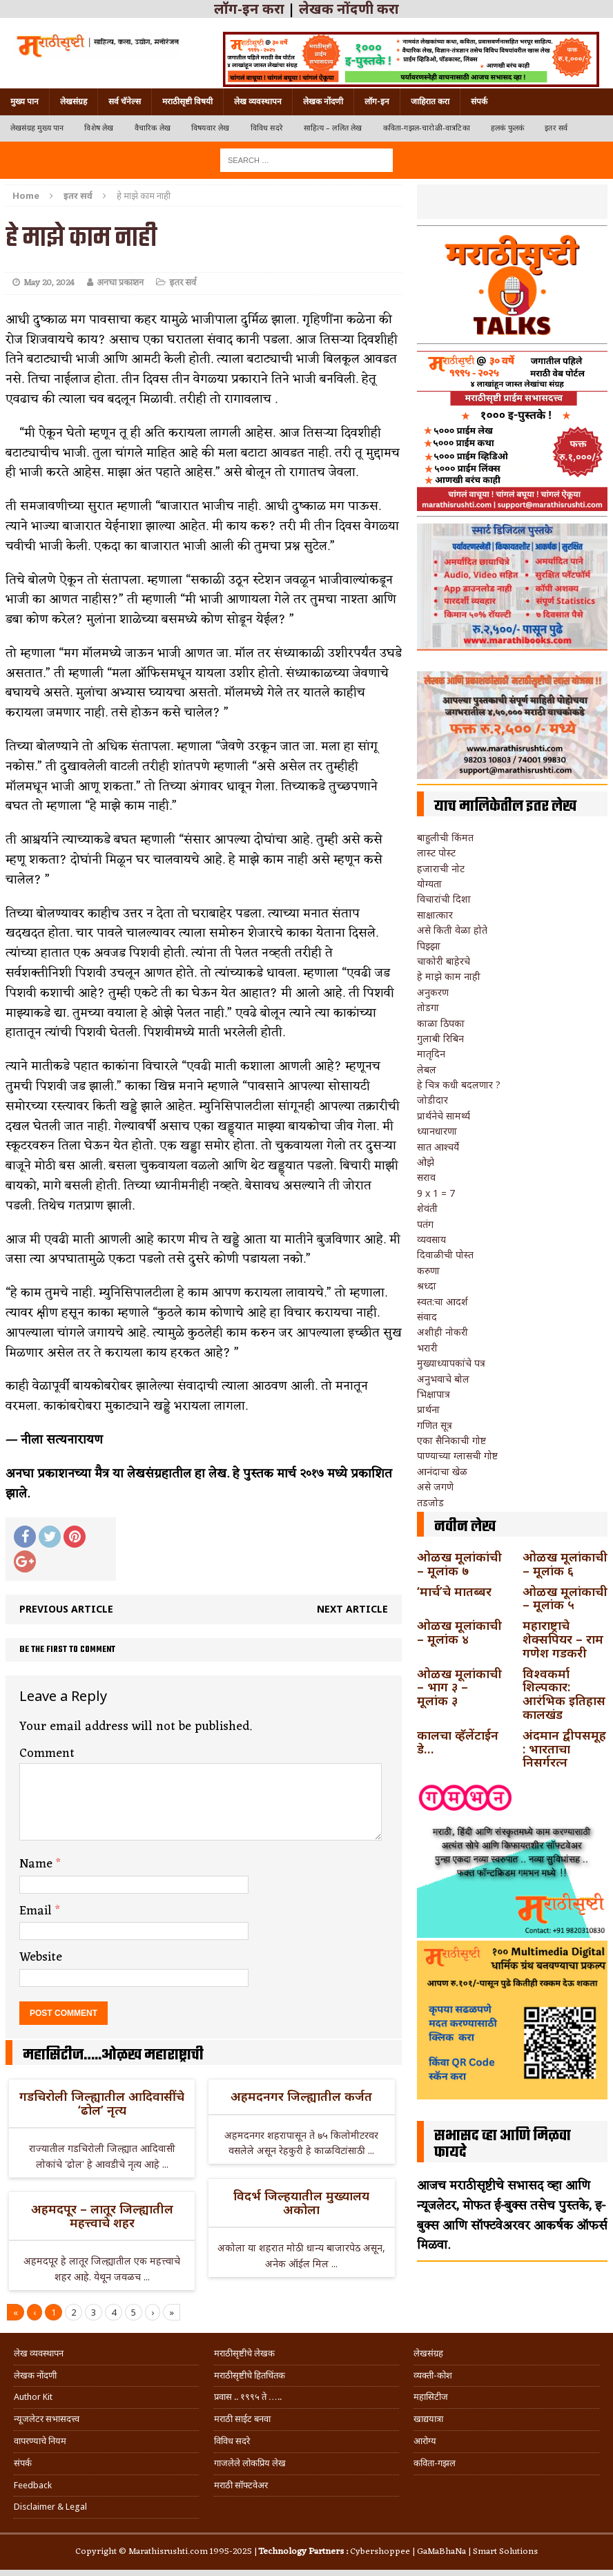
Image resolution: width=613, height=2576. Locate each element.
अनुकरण (433, 992)
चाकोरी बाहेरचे (443, 961)
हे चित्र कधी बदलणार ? (458, 1084)
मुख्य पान (24, 101)
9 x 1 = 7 (436, 1193)
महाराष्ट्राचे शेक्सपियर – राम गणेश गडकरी (563, 1639)
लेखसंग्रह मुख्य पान (37, 128)
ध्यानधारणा (437, 1130)
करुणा (428, 1270)
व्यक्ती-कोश (432, 2375)
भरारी (427, 1347)
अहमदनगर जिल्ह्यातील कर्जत (301, 2096)
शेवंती (427, 1208)
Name (37, 1864)
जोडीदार (432, 1099)
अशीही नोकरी (442, 1331)
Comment (47, 1753)
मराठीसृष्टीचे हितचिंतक (249, 2375)
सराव (426, 1177)
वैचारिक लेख (153, 128)
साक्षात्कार (435, 914)
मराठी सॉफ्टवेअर (241, 2485)
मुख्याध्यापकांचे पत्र (451, 1362)
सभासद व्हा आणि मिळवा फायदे (502, 2144)
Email (37, 1911)
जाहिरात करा (430, 101)
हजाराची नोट (441, 868)
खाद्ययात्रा (428, 2419)
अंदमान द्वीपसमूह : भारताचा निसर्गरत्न (564, 1749)
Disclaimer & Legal (50, 2506)
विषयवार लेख (210, 128)
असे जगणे (435, 1486)
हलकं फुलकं (507, 128)
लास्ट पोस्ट (436, 852)
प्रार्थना (428, 1409)
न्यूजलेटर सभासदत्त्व (46, 2419)
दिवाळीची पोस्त (445, 1254)
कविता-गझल (434, 2463)
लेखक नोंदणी (323, 101)
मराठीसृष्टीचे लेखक (244, 2353)
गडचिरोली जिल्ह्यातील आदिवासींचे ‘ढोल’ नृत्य (101, 2103)
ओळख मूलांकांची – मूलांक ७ (459, 1563)
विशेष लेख (98, 128)
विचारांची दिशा (444, 898)
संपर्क (479, 101)
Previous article (66, 1608)
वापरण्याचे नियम (40, 2441)
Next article (352, 1608)
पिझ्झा (428, 945)
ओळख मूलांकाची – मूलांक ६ (565, 1563)
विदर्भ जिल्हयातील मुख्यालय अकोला (301, 2202)
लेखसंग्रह (73, 101)
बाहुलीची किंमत (445, 837)
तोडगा (428, 1007)
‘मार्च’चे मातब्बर (454, 1591)
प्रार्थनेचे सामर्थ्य (443, 1115)
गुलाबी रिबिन (440, 1038)
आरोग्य (424, 2441)
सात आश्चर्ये (438, 1146)
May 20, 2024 (49, 283)
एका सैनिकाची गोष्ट (451, 1440)
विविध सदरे (267, 128)
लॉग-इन (376, 101)
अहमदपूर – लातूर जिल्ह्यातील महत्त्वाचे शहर (102, 2215)
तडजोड (430, 1502)
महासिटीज (430, 2397)
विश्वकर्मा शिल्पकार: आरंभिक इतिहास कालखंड (564, 1693)
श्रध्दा (426, 1285)
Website (40, 1957)
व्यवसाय (431, 1239)
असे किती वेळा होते (452, 929)
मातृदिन (431, 1053)
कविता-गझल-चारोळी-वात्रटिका (426, 128)
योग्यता (429, 883)
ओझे (425, 1162)
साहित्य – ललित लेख (333, 128)
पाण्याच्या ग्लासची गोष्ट (457, 1455)
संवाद (427, 1316)
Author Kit (33, 2397)
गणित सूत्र (434, 1425)
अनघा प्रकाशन (120, 283)
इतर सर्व (556, 128)
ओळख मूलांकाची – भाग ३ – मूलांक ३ (459, 1687)
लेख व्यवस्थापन (258, 101)
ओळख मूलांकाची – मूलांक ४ (459, 1632)
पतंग (425, 1224)
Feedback (33, 2485)
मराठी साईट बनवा (242, 2419)
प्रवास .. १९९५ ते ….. (248, 2397)
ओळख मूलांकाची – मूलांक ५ (565, 1598)
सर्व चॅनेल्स (124, 101)
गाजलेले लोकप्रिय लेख (250, 2463)
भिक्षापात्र (433, 1394)
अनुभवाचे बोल (443, 1378)
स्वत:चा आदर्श (442, 1301)
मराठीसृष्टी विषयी (187, 101)
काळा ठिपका (441, 1023)
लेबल (426, 1069)
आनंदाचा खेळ (442, 1471)
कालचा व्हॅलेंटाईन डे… (457, 1742)
